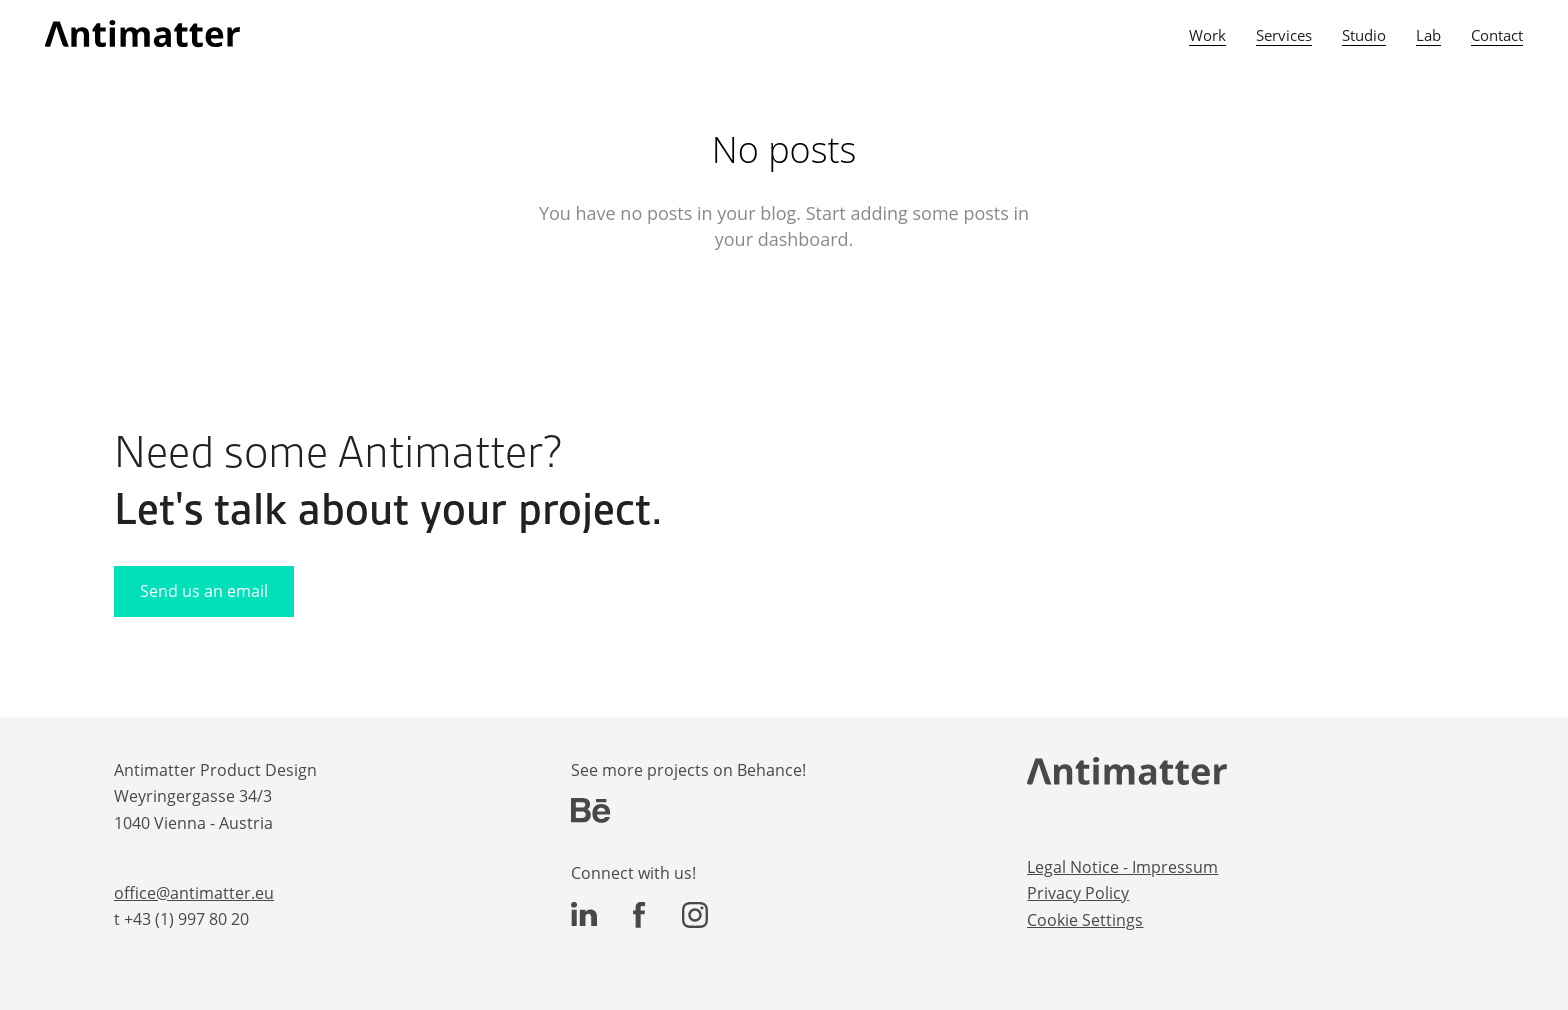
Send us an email (204, 591)
